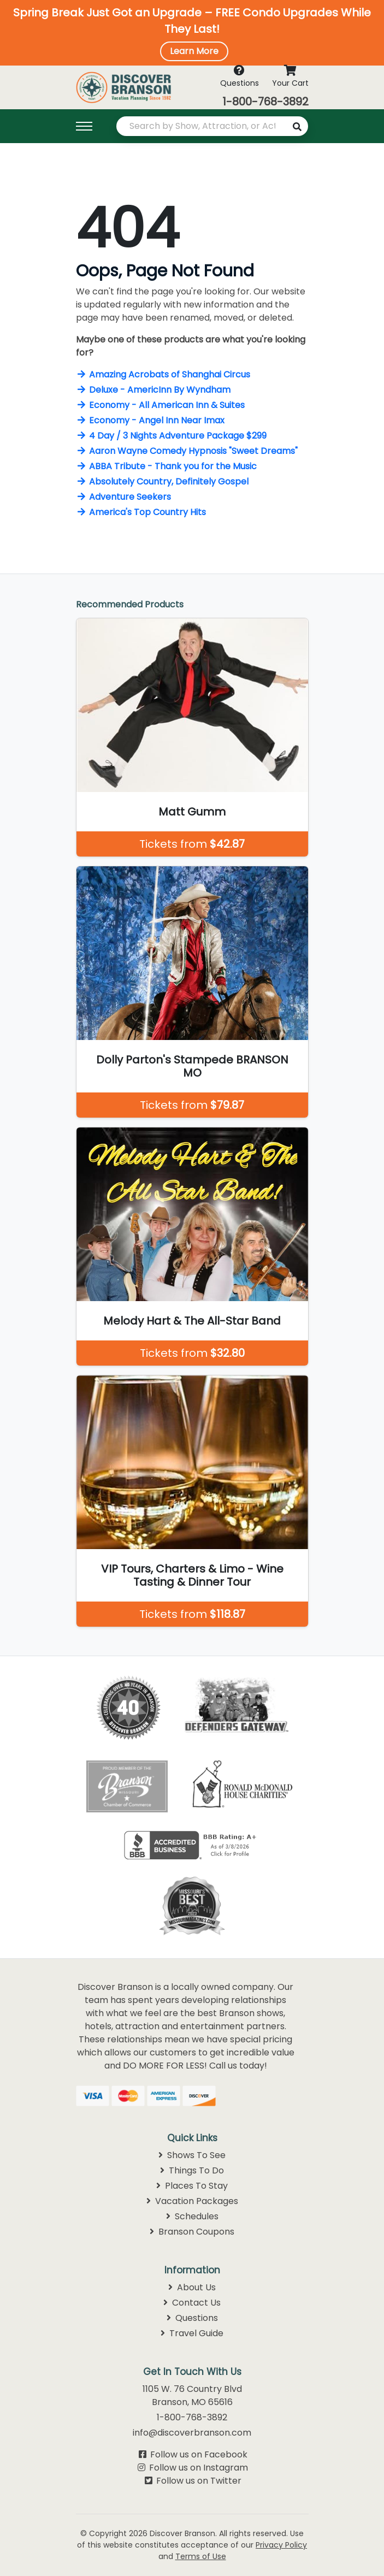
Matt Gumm (192, 811)
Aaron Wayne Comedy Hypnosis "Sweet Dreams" (187, 451)
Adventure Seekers (123, 497)
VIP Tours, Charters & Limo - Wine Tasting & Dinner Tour (192, 1575)
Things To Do (192, 2170)
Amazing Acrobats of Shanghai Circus (163, 374)
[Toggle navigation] (90, 126)
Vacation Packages (192, 2201)
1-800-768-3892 (265, 101)
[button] (192, 33)
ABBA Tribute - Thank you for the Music (166, 466)
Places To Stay (192, 2185)
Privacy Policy (281, 2544)
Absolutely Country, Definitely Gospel (162, 481)
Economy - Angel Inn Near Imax (150, 420)
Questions (192, 2318)
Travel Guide (192, 2333)
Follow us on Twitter (198, 2480)
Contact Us (192, 2302)
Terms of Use (200, 2556)
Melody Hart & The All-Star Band (192, 1320)
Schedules (192, 2216)
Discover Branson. (183, 2533)
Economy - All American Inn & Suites (160, 405)
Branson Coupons (192, 2231)
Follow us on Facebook (198, 2454)
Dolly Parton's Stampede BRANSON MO (192, 1066)
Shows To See (192, 2155)
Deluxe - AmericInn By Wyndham (153, 389)
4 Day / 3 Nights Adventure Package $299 (171, 435)
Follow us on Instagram (198, 2467)
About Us (192, 2287)
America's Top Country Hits (141, 512)
